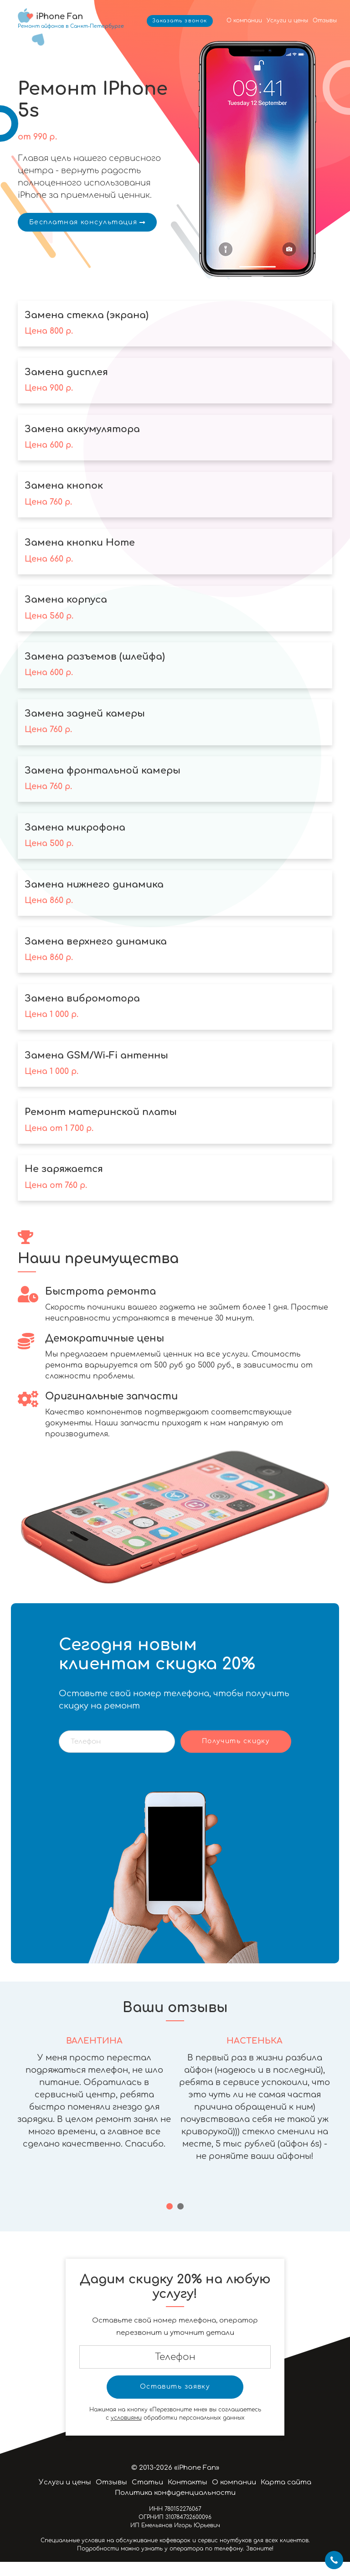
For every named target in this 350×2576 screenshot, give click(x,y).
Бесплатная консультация (87, 222)
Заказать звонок (179, 21)
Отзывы (325, 20)
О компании (244, 20)
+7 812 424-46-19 (334, 2560)
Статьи (147, 2496)
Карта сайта (286, 2496)
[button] (169, 2220)
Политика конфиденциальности (175, 2507)
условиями (126, 2432)
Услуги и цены (287, 20)
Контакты (187, 2496)
